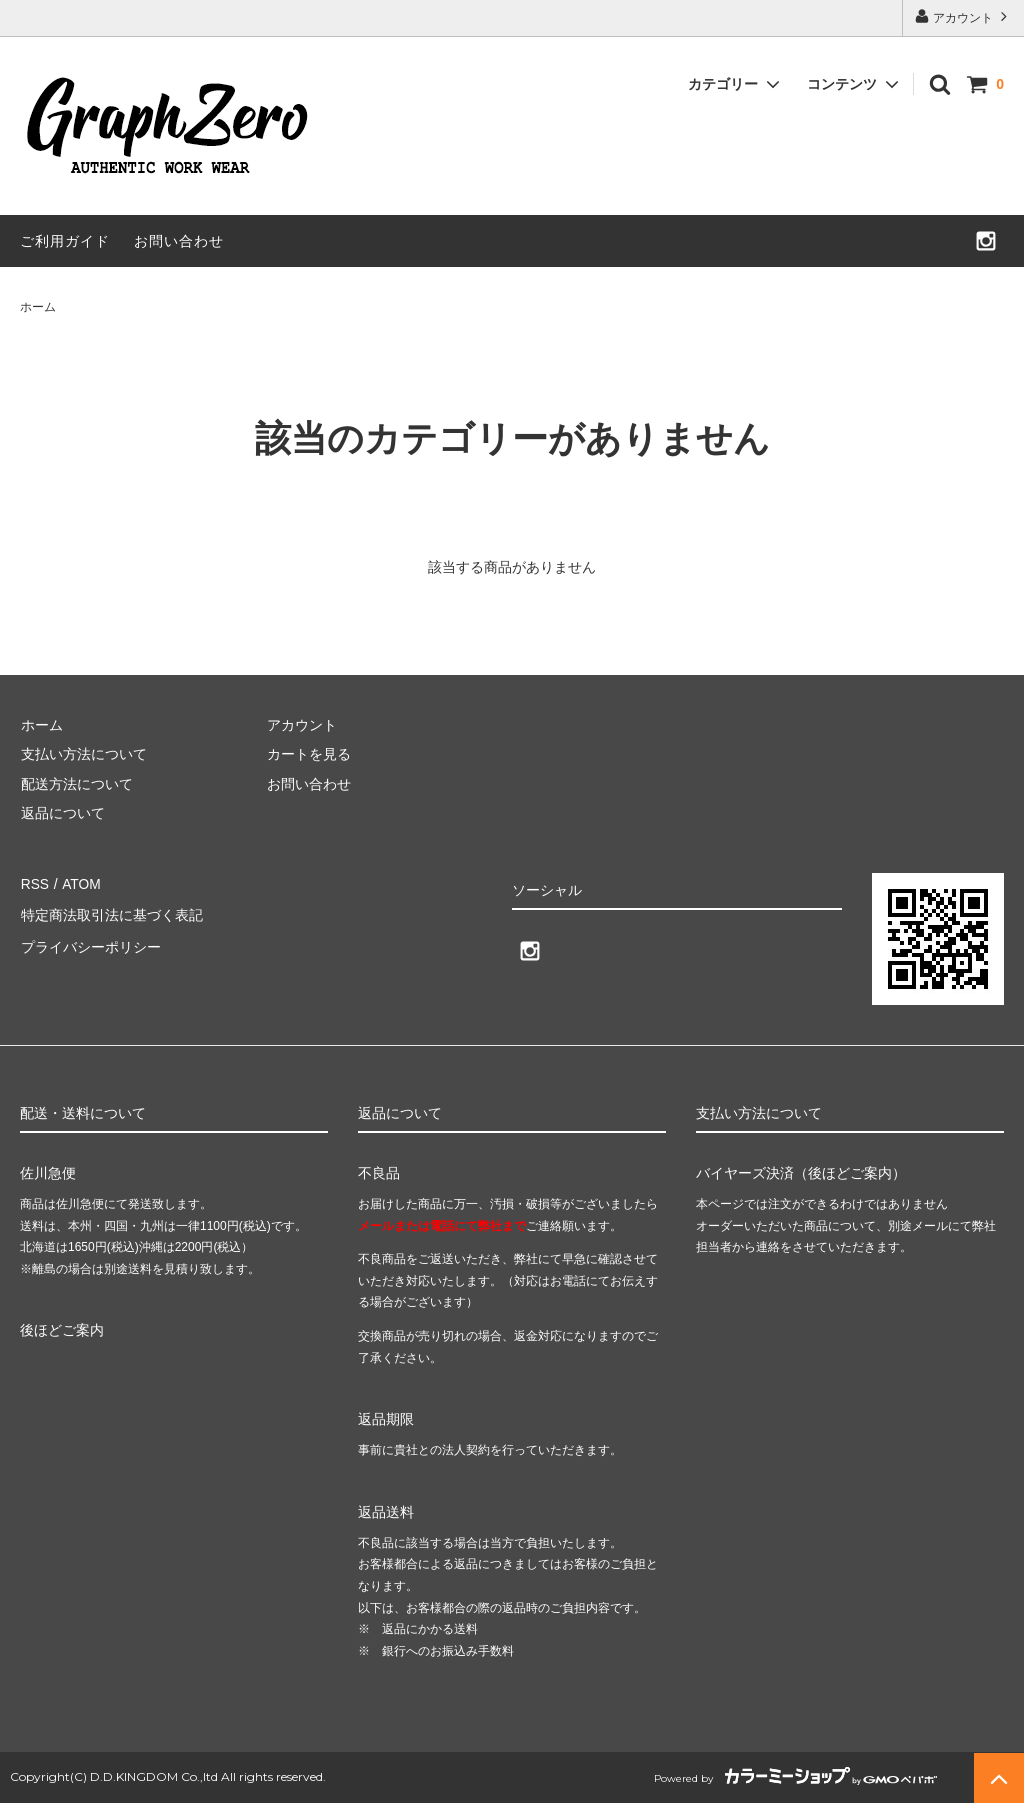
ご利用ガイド (65, 241)
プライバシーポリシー (90, 942)
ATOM (79, 883)
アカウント (963, 16)
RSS (34, 883)
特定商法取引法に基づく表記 (111, 912)
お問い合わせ (179, 241)
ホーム (38, 307)
